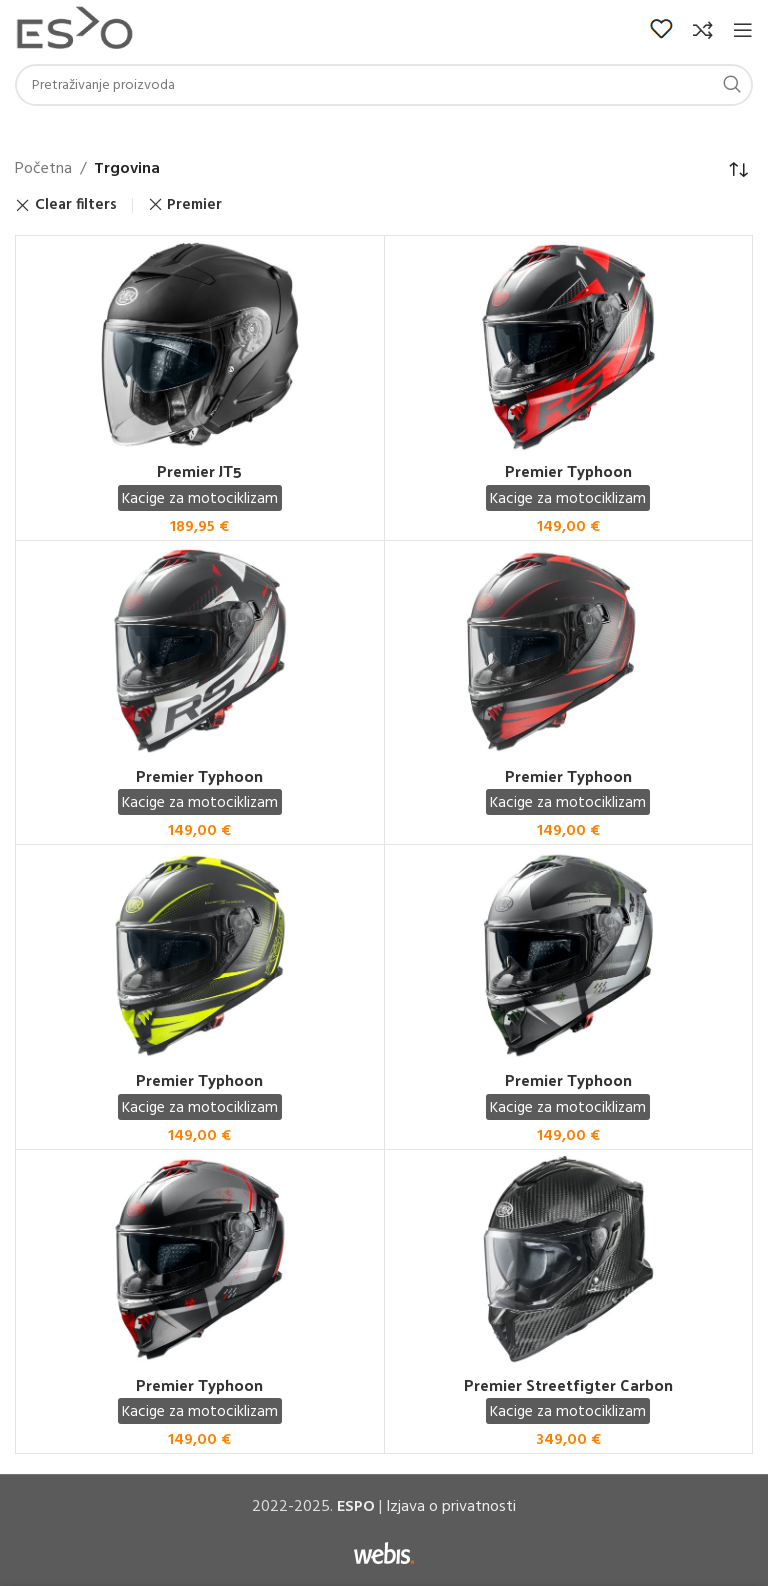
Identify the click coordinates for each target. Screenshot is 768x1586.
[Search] (384, 85)
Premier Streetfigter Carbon (568, 1384)
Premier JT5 (199, 470)
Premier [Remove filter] (194, 205)
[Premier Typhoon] (569, 346)
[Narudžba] (738, 170)
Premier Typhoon (568, 470)
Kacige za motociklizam (200, 499)
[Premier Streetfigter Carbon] (569, 1260)
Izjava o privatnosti (451, 1507)
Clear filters (76, 205)
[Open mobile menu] (743, 30)
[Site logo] (74, 30)
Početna (43, 169)
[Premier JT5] (200, 346)
